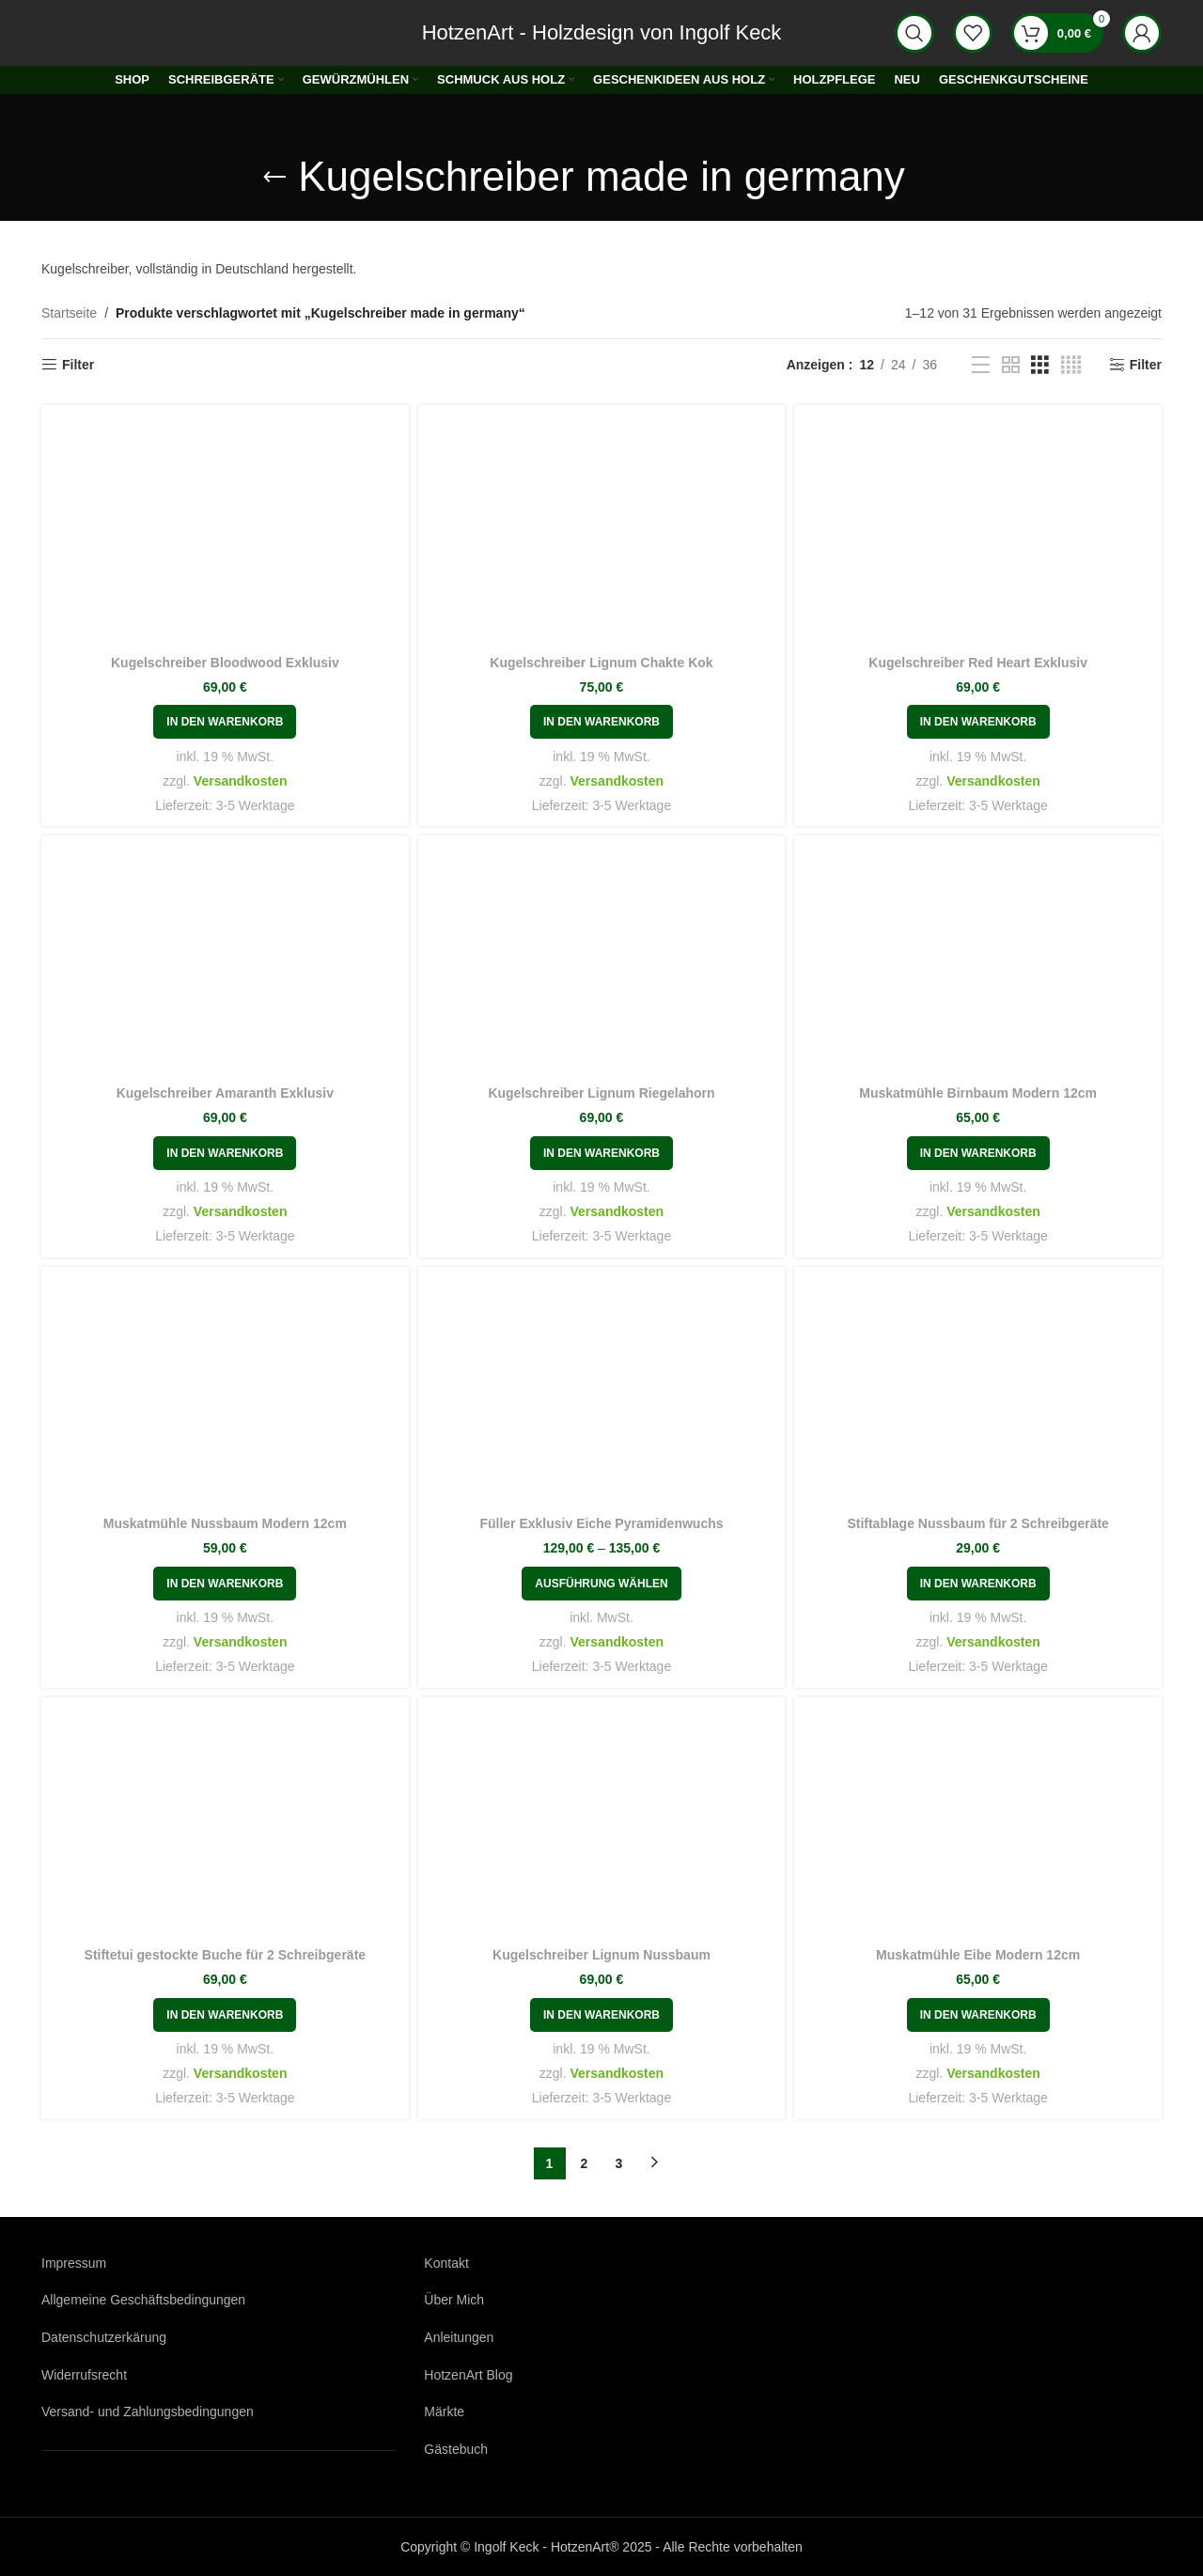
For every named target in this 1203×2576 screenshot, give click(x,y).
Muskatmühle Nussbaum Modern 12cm (225, 1523)
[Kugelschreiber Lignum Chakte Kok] (602, 532)
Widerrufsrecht (84, 2374)
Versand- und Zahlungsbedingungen (147, 2411)
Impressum (73, 2263)
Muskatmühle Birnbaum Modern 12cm (978, 1093)
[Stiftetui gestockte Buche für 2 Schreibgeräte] (225, 1824)
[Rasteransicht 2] (1011, 365)
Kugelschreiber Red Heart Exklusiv (977, 662)
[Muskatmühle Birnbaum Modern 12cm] (978, 962)
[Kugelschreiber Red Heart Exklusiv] (978, 532)
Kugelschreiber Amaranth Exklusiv (225, 1093)
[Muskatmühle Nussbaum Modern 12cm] (225, 1394)
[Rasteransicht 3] (1040, 365)
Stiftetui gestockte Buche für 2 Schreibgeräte (226, 1954)
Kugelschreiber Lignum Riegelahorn (601, 1093)
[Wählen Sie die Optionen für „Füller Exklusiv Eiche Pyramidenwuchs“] (601, 1583)
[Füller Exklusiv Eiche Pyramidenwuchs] (602, 1394)
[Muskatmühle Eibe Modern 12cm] (978, 1824)
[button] (224, 722)
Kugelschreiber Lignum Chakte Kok (601, 662)
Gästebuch (456, 2449)
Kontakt (446, 2263)
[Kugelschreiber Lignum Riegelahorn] (602, 962)
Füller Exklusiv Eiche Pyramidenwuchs (601, 1523)
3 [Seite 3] (619, 2163)
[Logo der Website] (93, 31)
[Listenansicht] (981, 365)
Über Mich (454, 2299)
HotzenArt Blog (468, 2374)
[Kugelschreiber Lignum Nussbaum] (602, 1824)
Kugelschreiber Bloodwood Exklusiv (225, 662)
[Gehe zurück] (274, 177)
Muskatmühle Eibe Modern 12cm (978, 1954)
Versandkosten (241, 780)
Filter (78, 364)
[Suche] (914, 33)
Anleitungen (458, 2337)
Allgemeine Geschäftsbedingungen (143, 2299)
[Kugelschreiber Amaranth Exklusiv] (225, 962)
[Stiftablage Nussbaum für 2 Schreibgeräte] (978, 1394)
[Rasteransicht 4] (1071, 365)
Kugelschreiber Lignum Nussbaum (601, 1954)
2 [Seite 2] (584, 2163)
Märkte (444, 2411)
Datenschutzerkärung (103, 2337)
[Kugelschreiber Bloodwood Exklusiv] (225, 532)
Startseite (69, 312)
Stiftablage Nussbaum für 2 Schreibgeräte (978, 1523)
